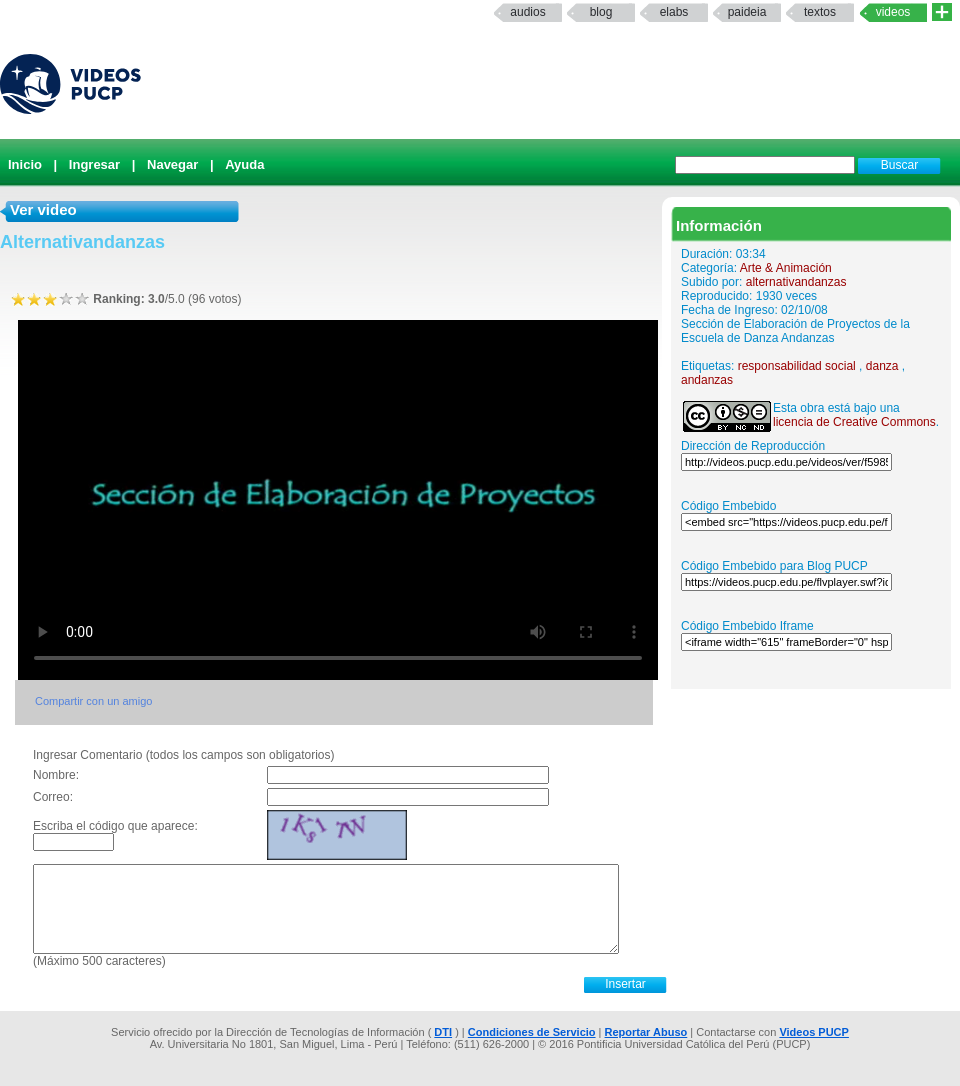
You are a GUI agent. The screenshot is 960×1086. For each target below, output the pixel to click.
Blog (601, 12)
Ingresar (94, 164)
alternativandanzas (796, 282)
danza (882, 366)
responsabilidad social (797, 366)
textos (820, 12)
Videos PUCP (814, 1032)
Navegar (172, 164)
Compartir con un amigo (93, 701)
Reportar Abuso (646, 1032)
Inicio (25, 164)
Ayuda (244, 164)
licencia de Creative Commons (854, 422)
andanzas (707, 380)
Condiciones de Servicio (532, 1032)
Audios (527, 12)
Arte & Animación (786, 268)
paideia (747, 12)
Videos (893, 12)
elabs (674, 12)
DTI (443, 1032)
